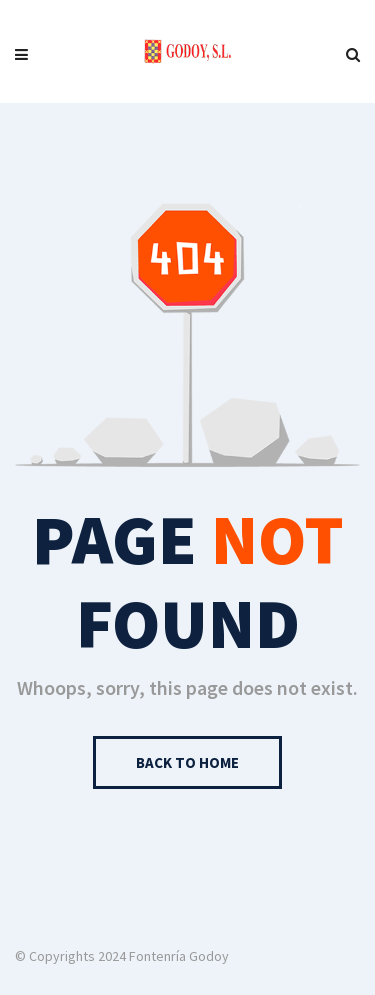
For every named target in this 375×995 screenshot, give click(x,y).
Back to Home (187, 762)
